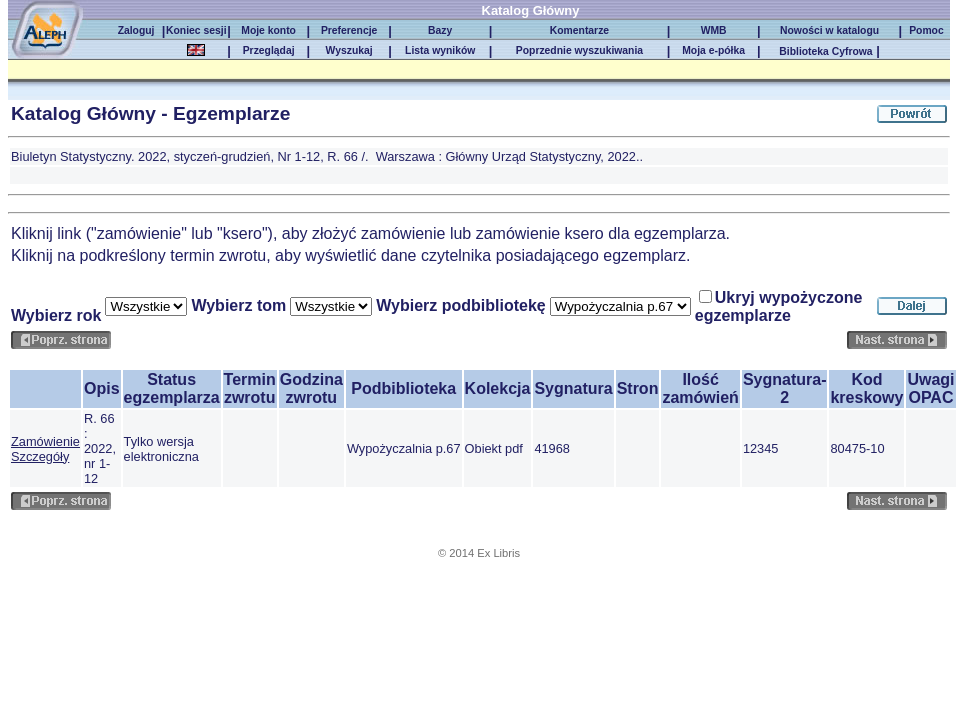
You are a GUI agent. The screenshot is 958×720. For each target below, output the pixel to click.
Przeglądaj (269, 50)
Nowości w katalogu (829, 30)
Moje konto (268, 30)
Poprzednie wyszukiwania (579, 50)
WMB (714, 30)
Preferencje (349, 30)
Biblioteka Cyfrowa (825, 51)
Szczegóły (40, 456)
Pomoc (926, 30)
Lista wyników (440, 50)
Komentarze (579, 30)
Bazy (440, 30)
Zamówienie (45, 441)
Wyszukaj (349, 50)
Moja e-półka (713, 50)
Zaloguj (136, 30)
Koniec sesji (196, 30)
